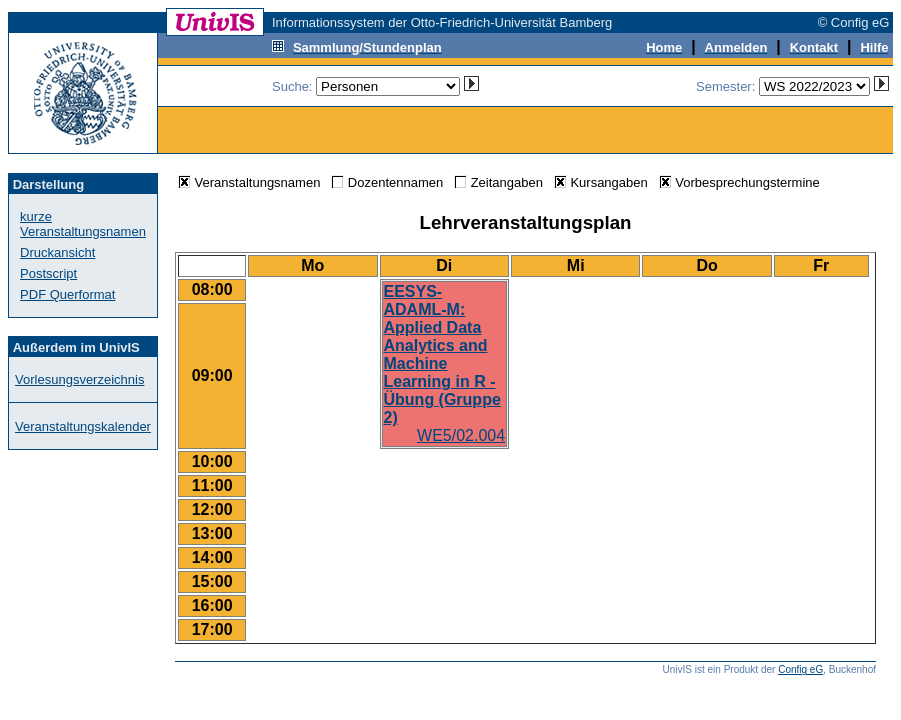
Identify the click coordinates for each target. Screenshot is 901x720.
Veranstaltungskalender (83, 426)
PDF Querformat (67, 294)
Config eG (800, 669)
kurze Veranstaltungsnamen (83, 224)
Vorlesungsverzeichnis (79, 379)
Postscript (48, 273)
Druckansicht (57, 252)
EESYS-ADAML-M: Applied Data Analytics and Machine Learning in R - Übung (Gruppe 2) (442, 354)
